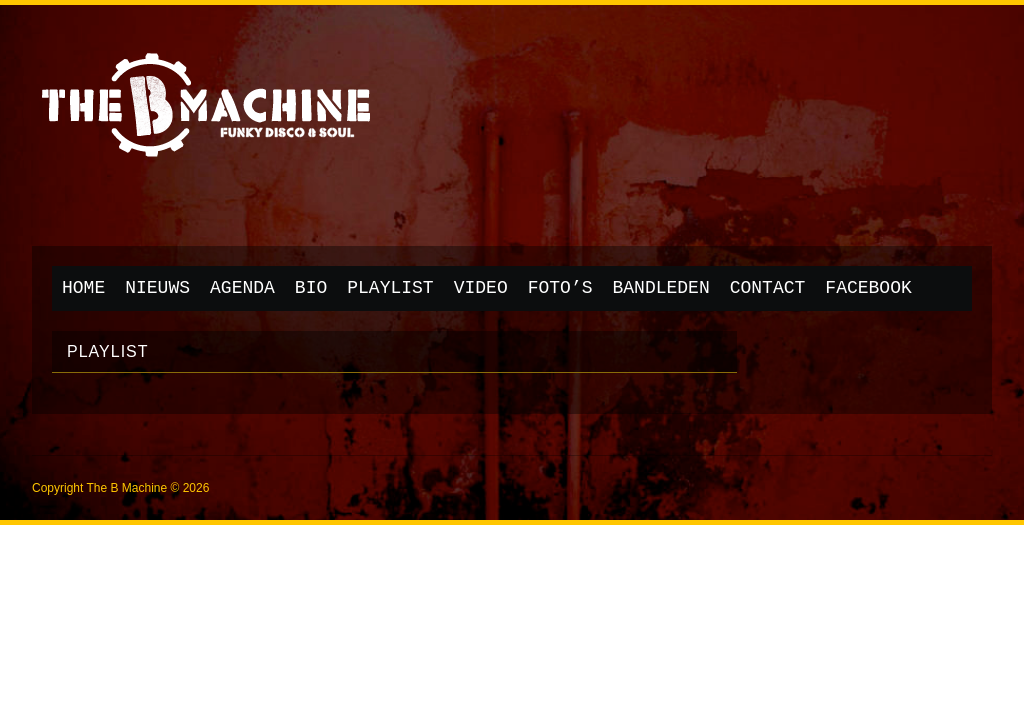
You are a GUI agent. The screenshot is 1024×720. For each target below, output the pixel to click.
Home (83, 288)
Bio (311, 288)
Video (481, 288)
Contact (768, 288)
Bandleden (661, 288)
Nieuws (157, 288)
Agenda (242, 288)
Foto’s (560, 288)
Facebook (868, 288)
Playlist (390, 288)
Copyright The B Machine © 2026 (120, 488)
